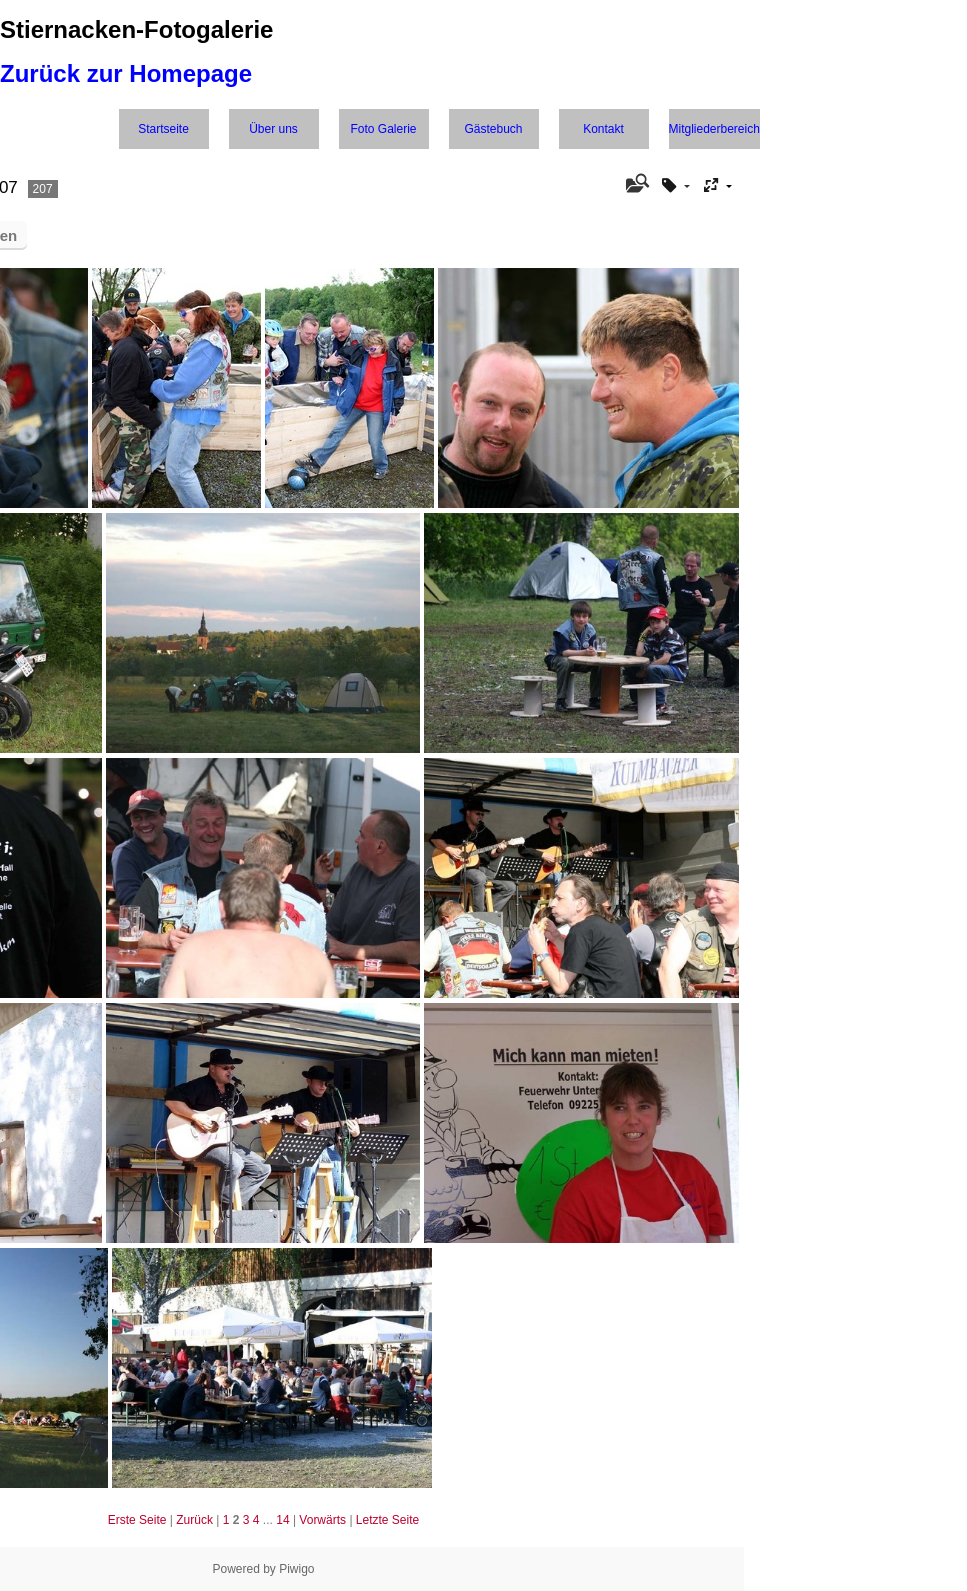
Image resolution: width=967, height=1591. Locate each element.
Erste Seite (137, 1520)
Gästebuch (493, 129)
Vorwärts (322, 1520)
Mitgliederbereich (714, 129)
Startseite (163, 129)
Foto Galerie (383, 129)
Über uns (273, 129)
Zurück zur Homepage (126, 73)
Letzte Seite (387, 1520)
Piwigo (296, 1569)
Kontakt (603, 129)
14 (282, 1520)
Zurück (194, 1520)
